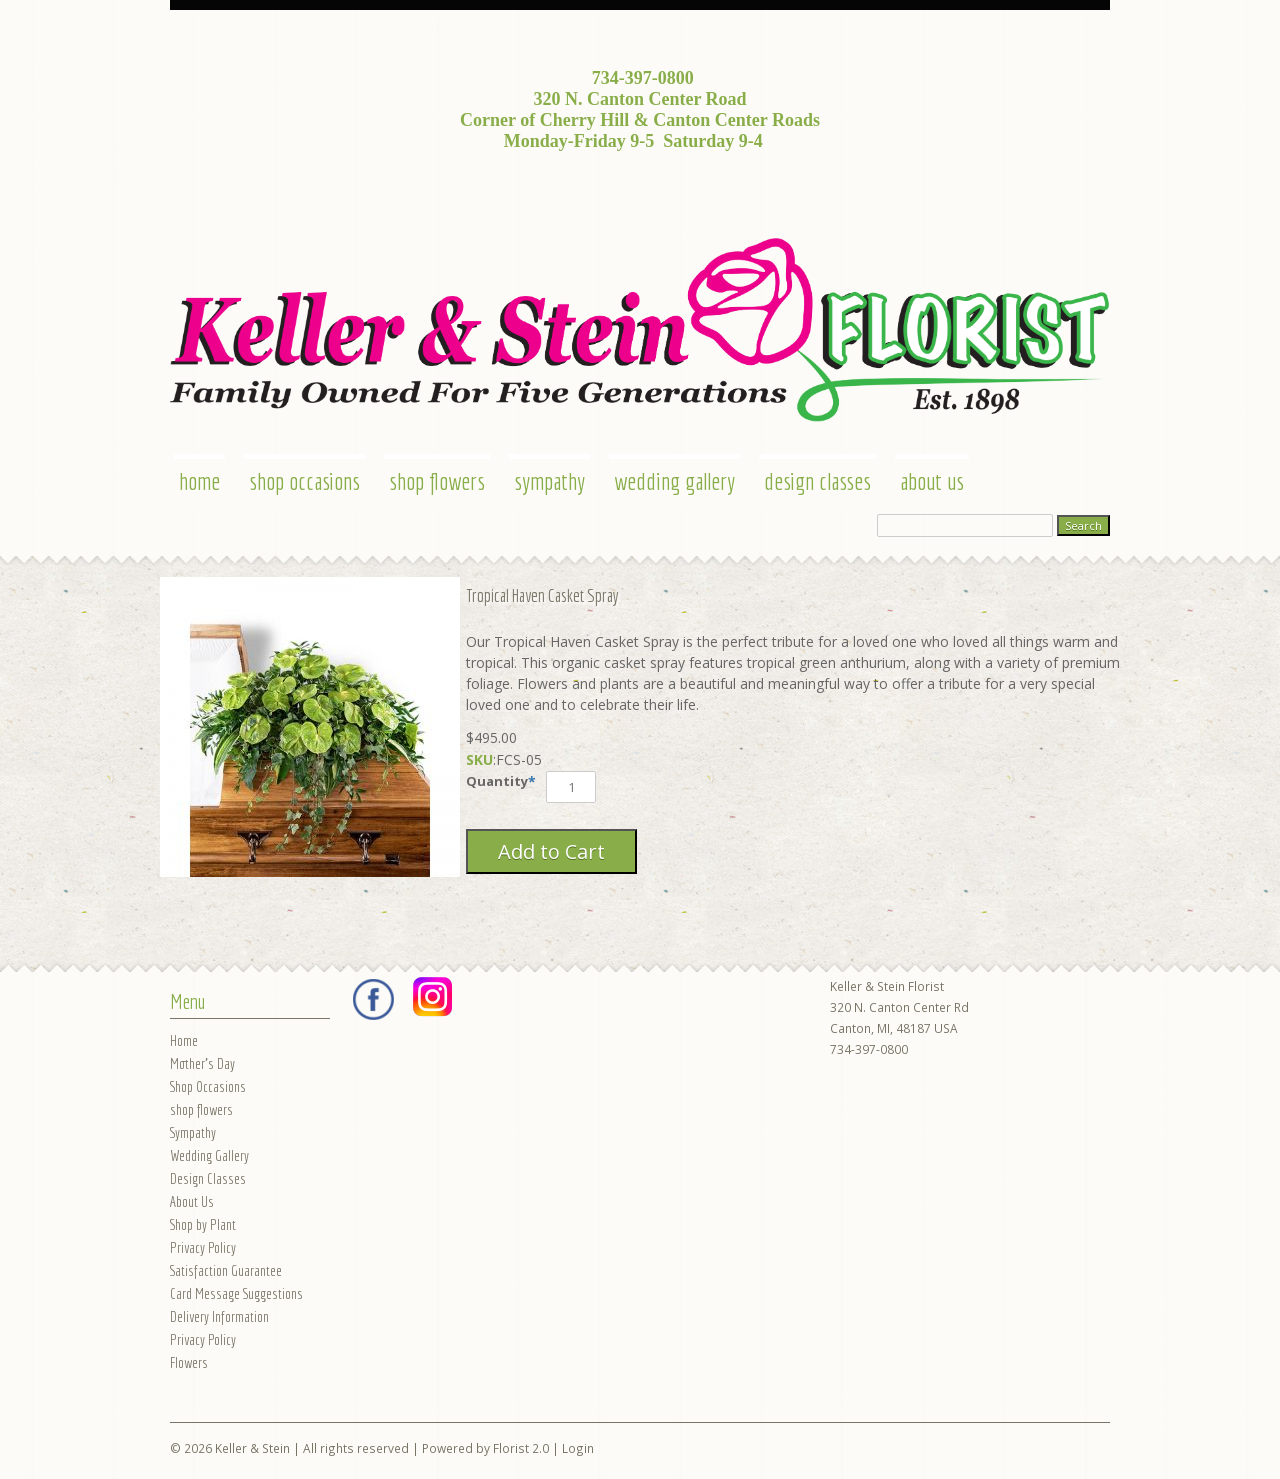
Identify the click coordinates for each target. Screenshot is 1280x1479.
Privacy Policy (203, 1247)
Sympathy (549, 481)
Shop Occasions (304, 481)
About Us (932, 481)
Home (199, 481)
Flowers (189, 1362)
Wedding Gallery (674, 481)
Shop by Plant (203, 1224)
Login (578, 1448)
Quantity (497, 781)
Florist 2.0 (521, 1448)
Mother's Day (202, 1063)
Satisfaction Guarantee (226, 1270)
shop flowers (437, 481)
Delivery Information (219, 1316)
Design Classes (817, 481)
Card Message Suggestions (236, 1293)
